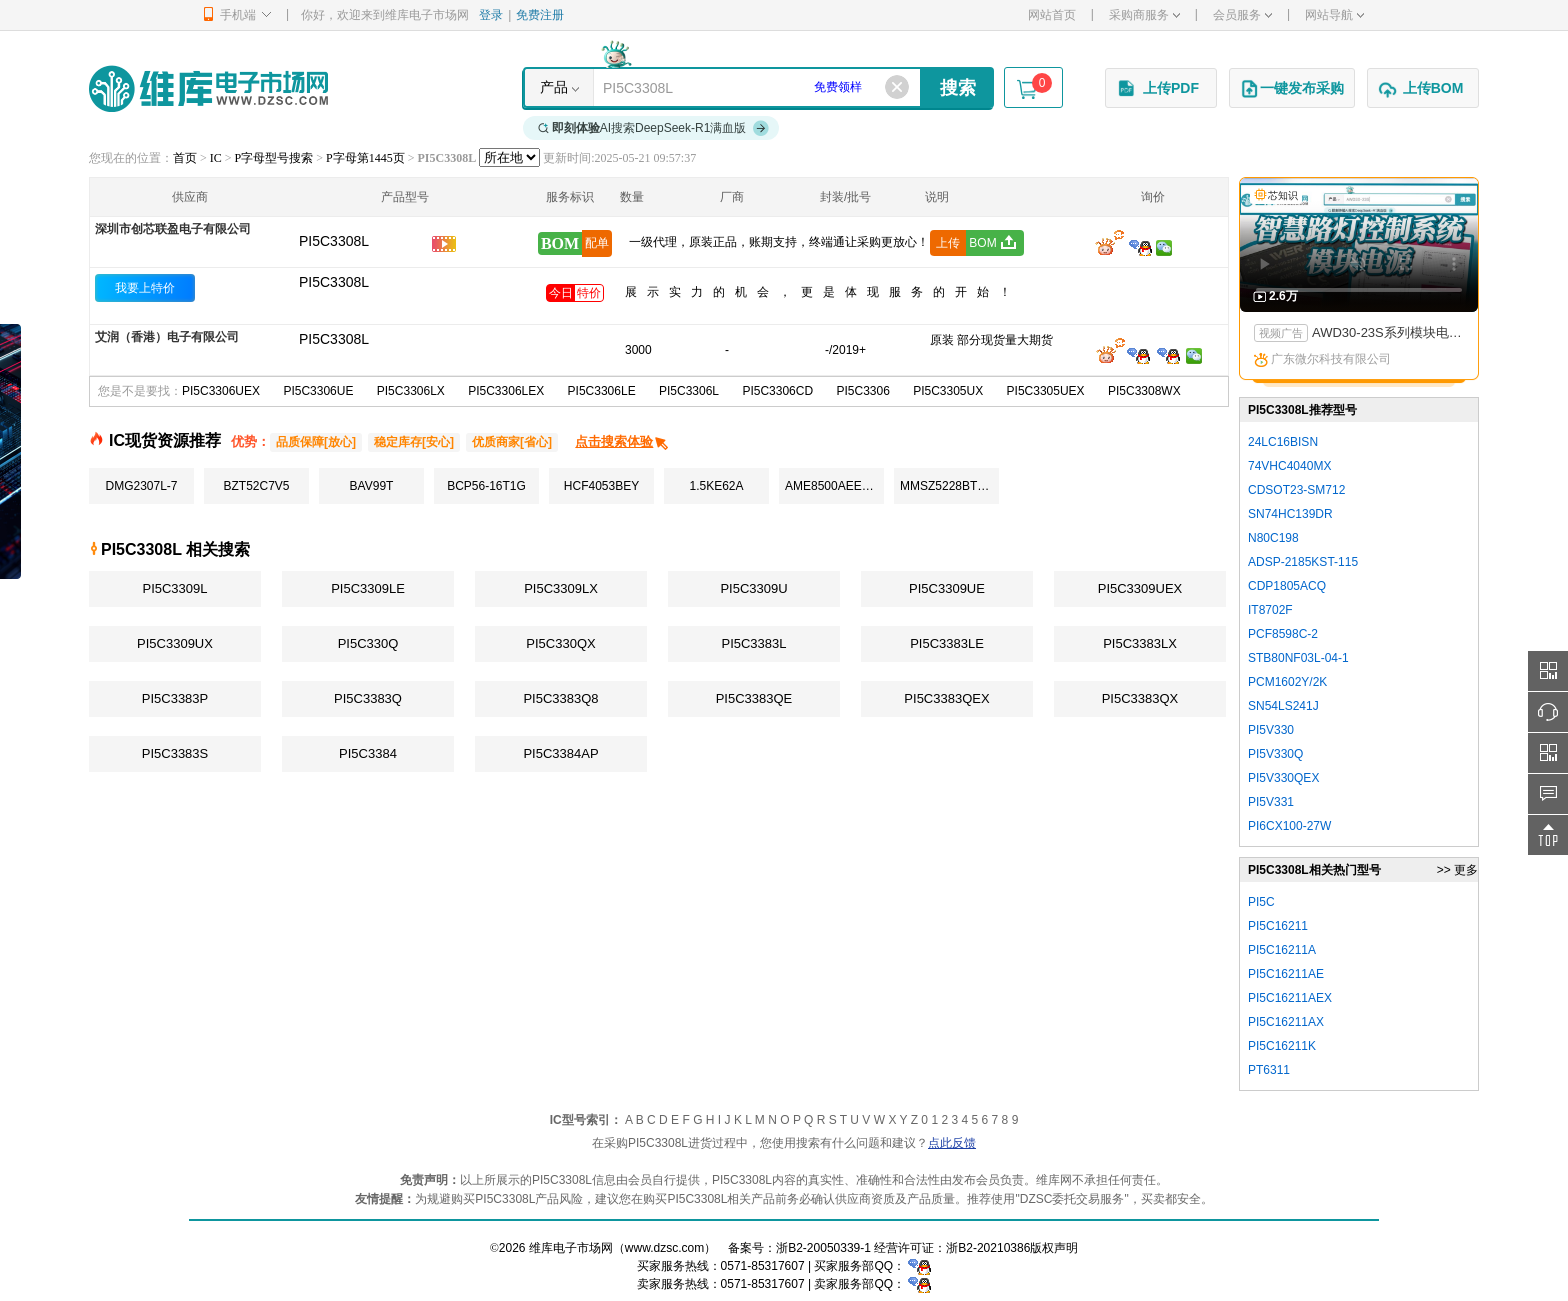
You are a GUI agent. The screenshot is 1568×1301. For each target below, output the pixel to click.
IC (216, 158)
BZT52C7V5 (256, 486)
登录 (491, 15)
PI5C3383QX (1140, 698)
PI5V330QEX (1283, 778)
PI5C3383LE (947, 643)
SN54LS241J (1283, 706)
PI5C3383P (175, 698)
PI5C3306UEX (221, 391)
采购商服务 (1144, 15)
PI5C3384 (368, 753)
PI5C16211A (1282, 950)
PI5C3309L (174, 588)
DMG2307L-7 (141, 486)
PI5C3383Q (368, 698)
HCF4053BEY (601, 486)
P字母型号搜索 (274, 158)
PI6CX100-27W (1289, 826)
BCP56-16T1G (486, 486)
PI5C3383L (753, 643)
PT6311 (1269, 1070)
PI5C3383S (175, 753)
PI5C (1261, 902)
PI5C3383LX (1140, 643)
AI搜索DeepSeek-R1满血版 (654, 128)
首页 (185, 158)
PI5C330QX (560, 643)
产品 (554, 87)
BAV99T (372, 486)
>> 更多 (1457, 870)
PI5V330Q (1275, 754)
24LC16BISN (1283, 442)
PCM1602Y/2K (1287, 682)
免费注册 (540, 15)
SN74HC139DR (1290, 514)
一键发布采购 (1292, 89)
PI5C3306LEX (506, 391)
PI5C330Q (368, 643)
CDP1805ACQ (1287, 586)
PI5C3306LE (602, 391)
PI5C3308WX (1144, 391)
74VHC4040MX (1289, 466)
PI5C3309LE (368, 588)
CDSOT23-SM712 (1296, 490)
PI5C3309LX (561, 588)
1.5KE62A (716, 486)
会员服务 (1242, 15)
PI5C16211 (1278, 926)
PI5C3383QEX (946, 698)
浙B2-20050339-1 (823, 1248)
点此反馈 (952, 1143)
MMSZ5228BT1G (946, 486)
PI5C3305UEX (1046, 391)
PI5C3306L (689, 391)
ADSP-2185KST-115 (1303, 562)
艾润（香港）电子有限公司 (167, 337)
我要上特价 (145, 288)
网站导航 (1334, 15)
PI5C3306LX (411, 391)
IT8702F (1270, 610)
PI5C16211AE (1286, 974)
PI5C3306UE (318, 391)
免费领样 (838, 87)
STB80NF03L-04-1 (1298, 658)
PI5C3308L (334, 282)
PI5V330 (1271, 730)
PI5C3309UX (175, 643)
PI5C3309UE (947, 588)
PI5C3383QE (754, 698)
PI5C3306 (862, 391)
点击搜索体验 (622, 441)
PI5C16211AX (1286, 1022)
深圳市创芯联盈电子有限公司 (173, 229)
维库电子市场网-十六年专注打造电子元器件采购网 (208, 88)
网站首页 (1052, 15)
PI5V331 (1271, 802)
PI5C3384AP (560, 753)
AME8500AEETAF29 (834, 486)
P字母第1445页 (365, 158)
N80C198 (1273, 538)
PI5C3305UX (948, 391)
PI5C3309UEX (1140, 588)
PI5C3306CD (777, 391)
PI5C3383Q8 (560, 698)
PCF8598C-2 (1283, 634)
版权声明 (1054, 1248)
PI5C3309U (753, 588)
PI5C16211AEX (1290, 998)
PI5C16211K (1282, 1046)
